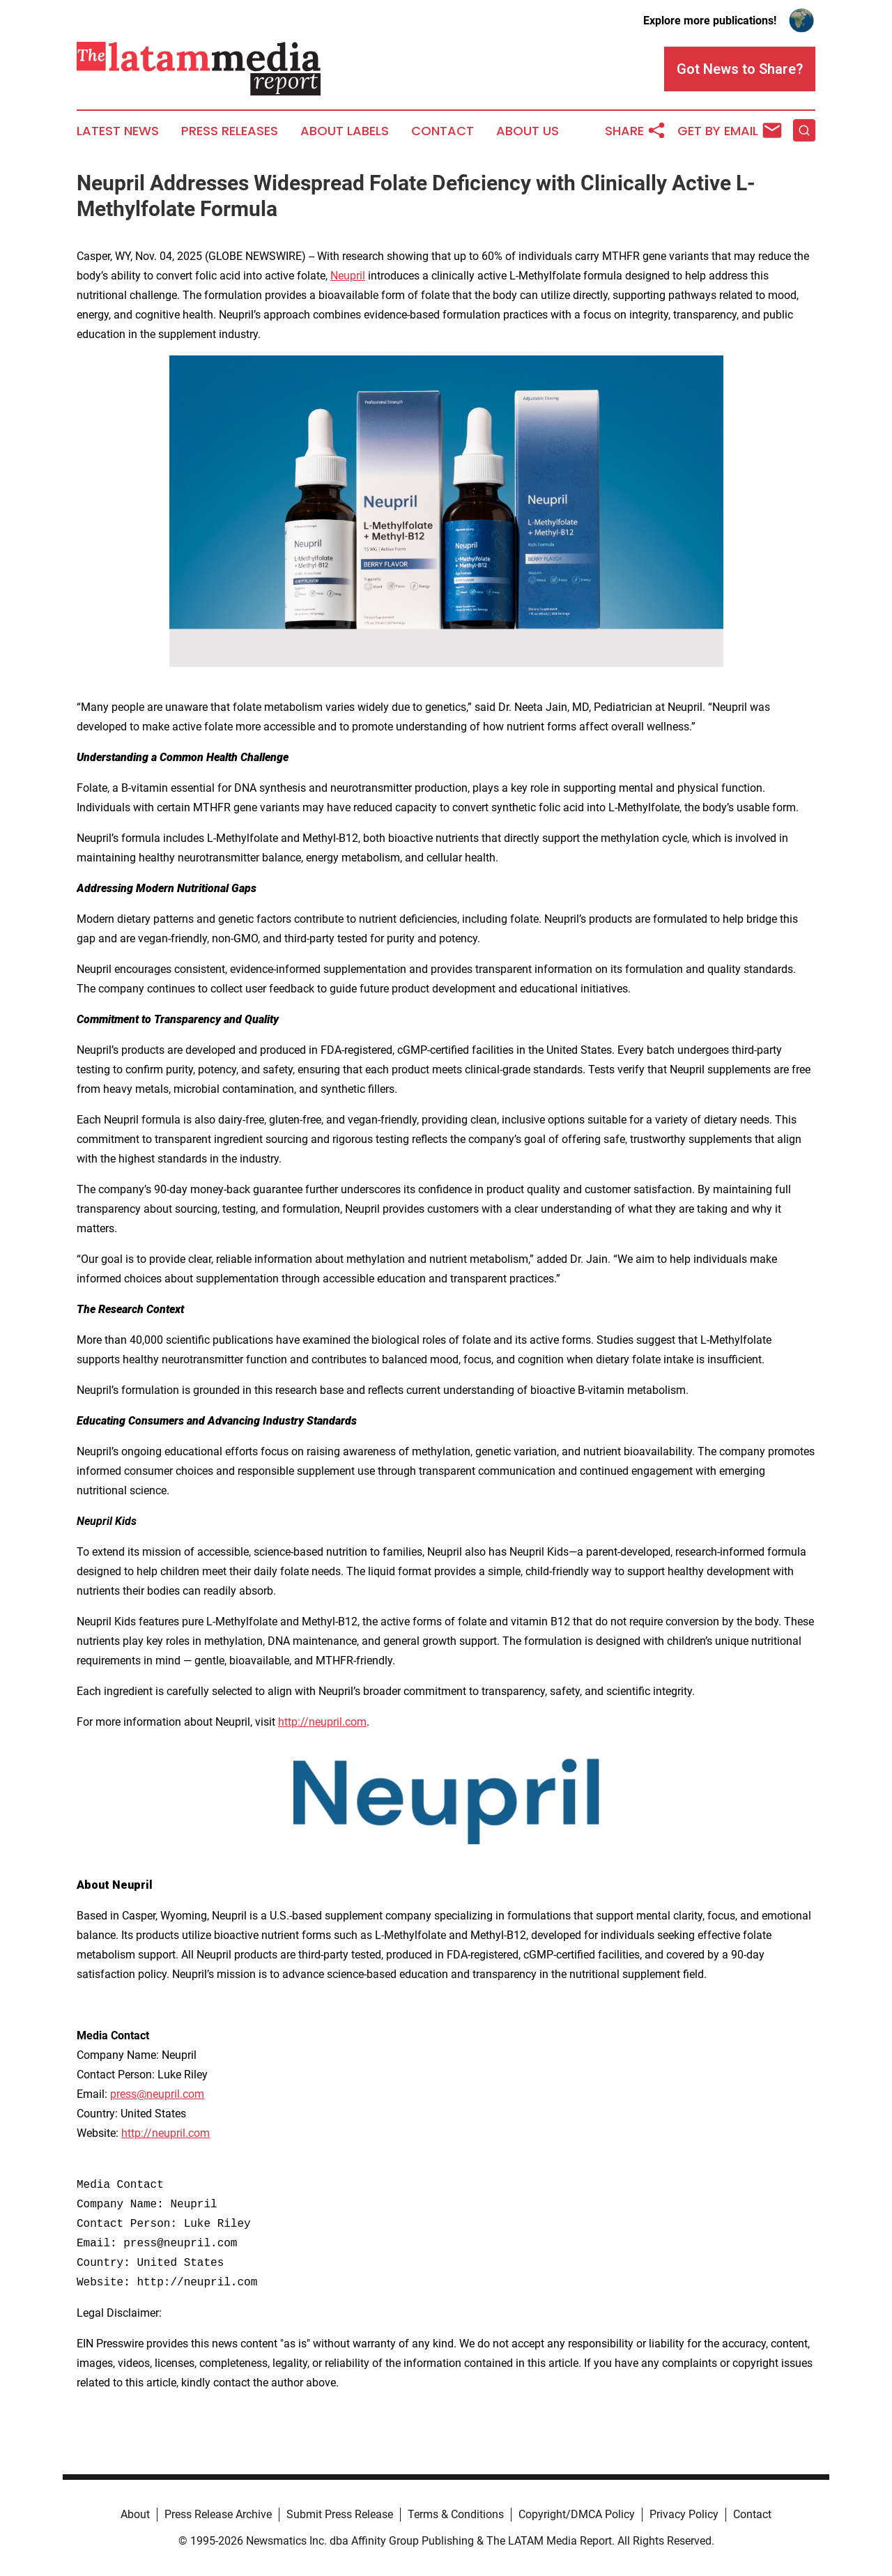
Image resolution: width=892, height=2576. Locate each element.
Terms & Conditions (456, 2514)
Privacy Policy (683, 2514)
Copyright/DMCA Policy (576, 2514)
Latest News (118, 131)
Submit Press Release (339, 2514)
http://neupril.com (322, 1721)
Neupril (347, 275)
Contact (442, 131)
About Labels (344, 131)
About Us (527, 131)
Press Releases (229, 131)
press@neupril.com (157, 2094)
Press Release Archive (218, 2514)
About (135, 2514)
